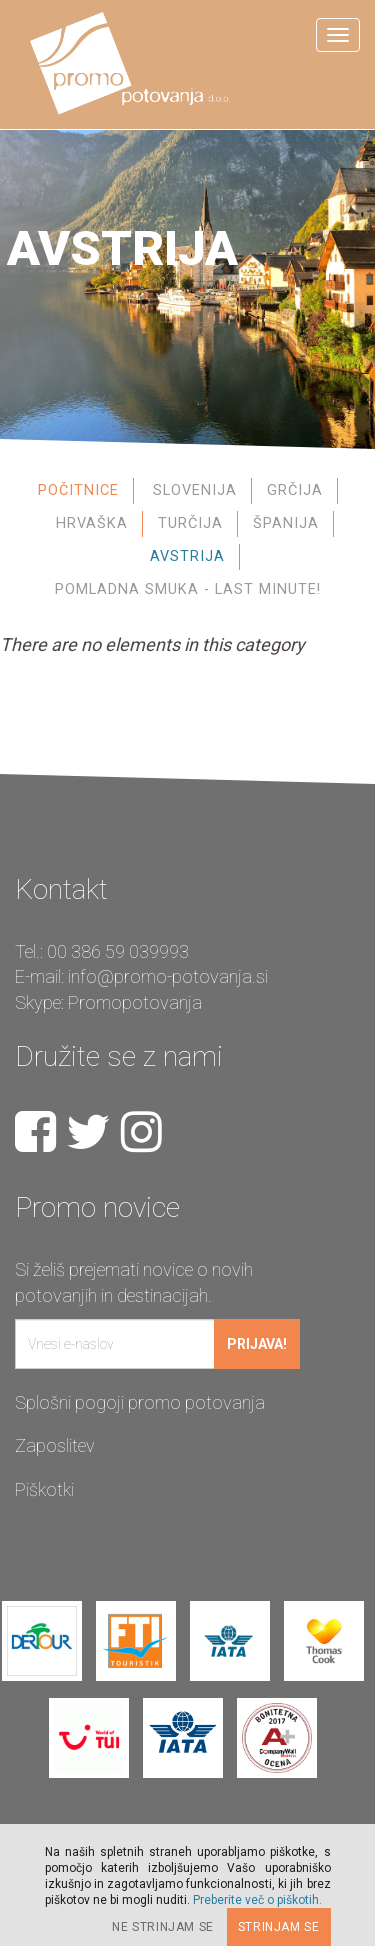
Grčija (295, 490)
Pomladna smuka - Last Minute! (188, 589)
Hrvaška (92, 523)
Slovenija (195, 490)
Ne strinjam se (162, 1927)
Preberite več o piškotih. (257, 1900)
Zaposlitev (55, 1445)
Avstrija (187, 556)
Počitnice (78, 490)
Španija (286, 523)
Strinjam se (279, 1927)
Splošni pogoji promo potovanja (140, 1402)
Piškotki (44, 1489)
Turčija (190, 523)
